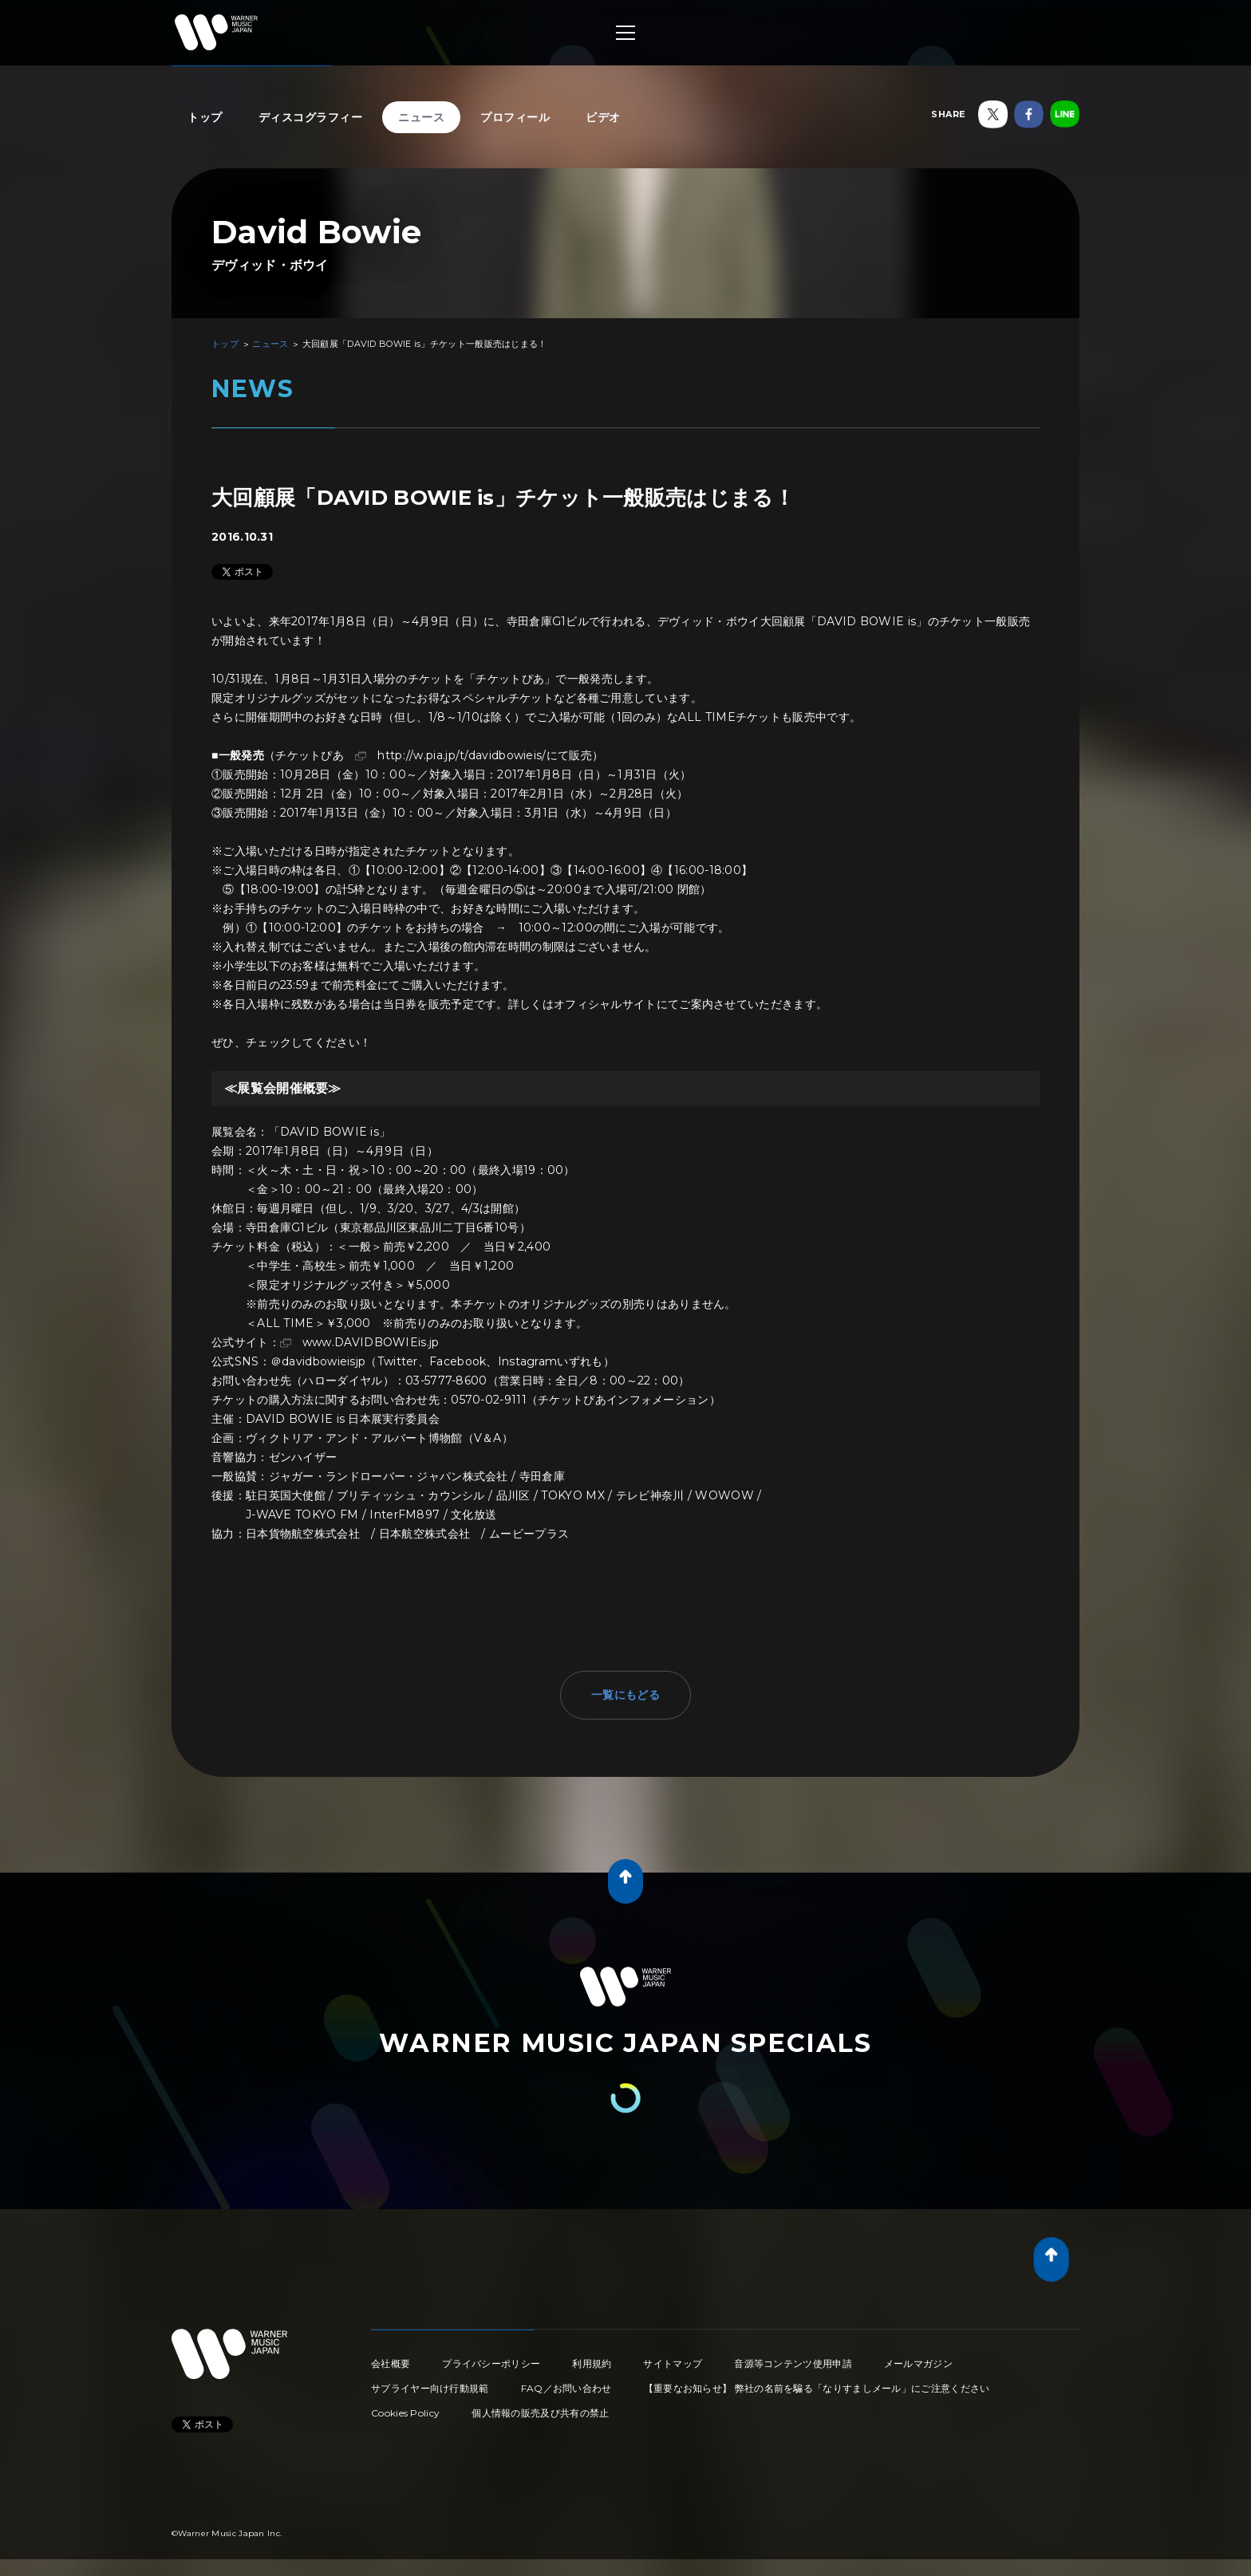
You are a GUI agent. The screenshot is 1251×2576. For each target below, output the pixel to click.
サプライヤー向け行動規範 (430, 2388)
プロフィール (515, 117)
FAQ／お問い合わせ (566, 2388)
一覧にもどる (625, 1695)
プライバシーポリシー (491, 2363)
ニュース (421, 117)
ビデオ (603, 117)
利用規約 (591, 2363)
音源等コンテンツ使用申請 (793, 2363)
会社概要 (390, 2363)
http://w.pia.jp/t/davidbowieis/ (461, 755)
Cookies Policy (405, 2413)
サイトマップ (672, 2363)
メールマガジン (918, 2363)
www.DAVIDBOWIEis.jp (371, 1342)
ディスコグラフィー (310, 117)
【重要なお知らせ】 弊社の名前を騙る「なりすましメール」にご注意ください (817, 2388)
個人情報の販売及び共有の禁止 (540, 2413)
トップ (205, 117)
